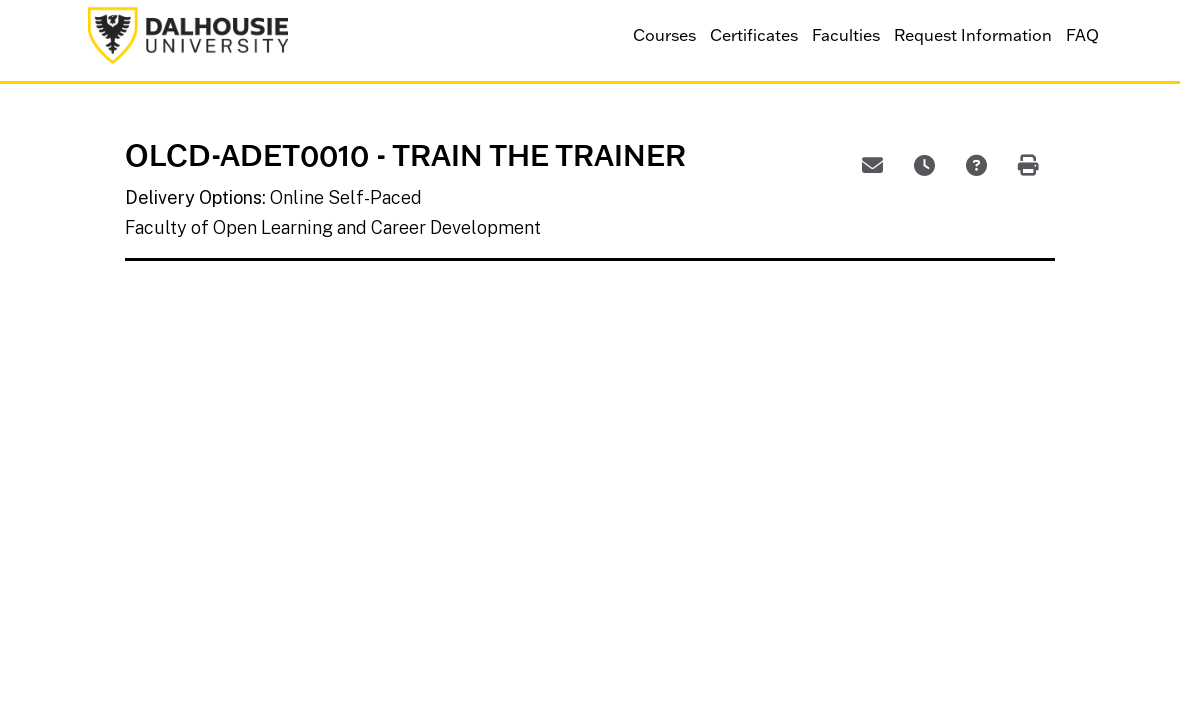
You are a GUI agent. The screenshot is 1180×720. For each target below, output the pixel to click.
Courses (664, 35)
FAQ (1082, 35)
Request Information (973, 35)
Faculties (846, 35)
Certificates (754, 35)
